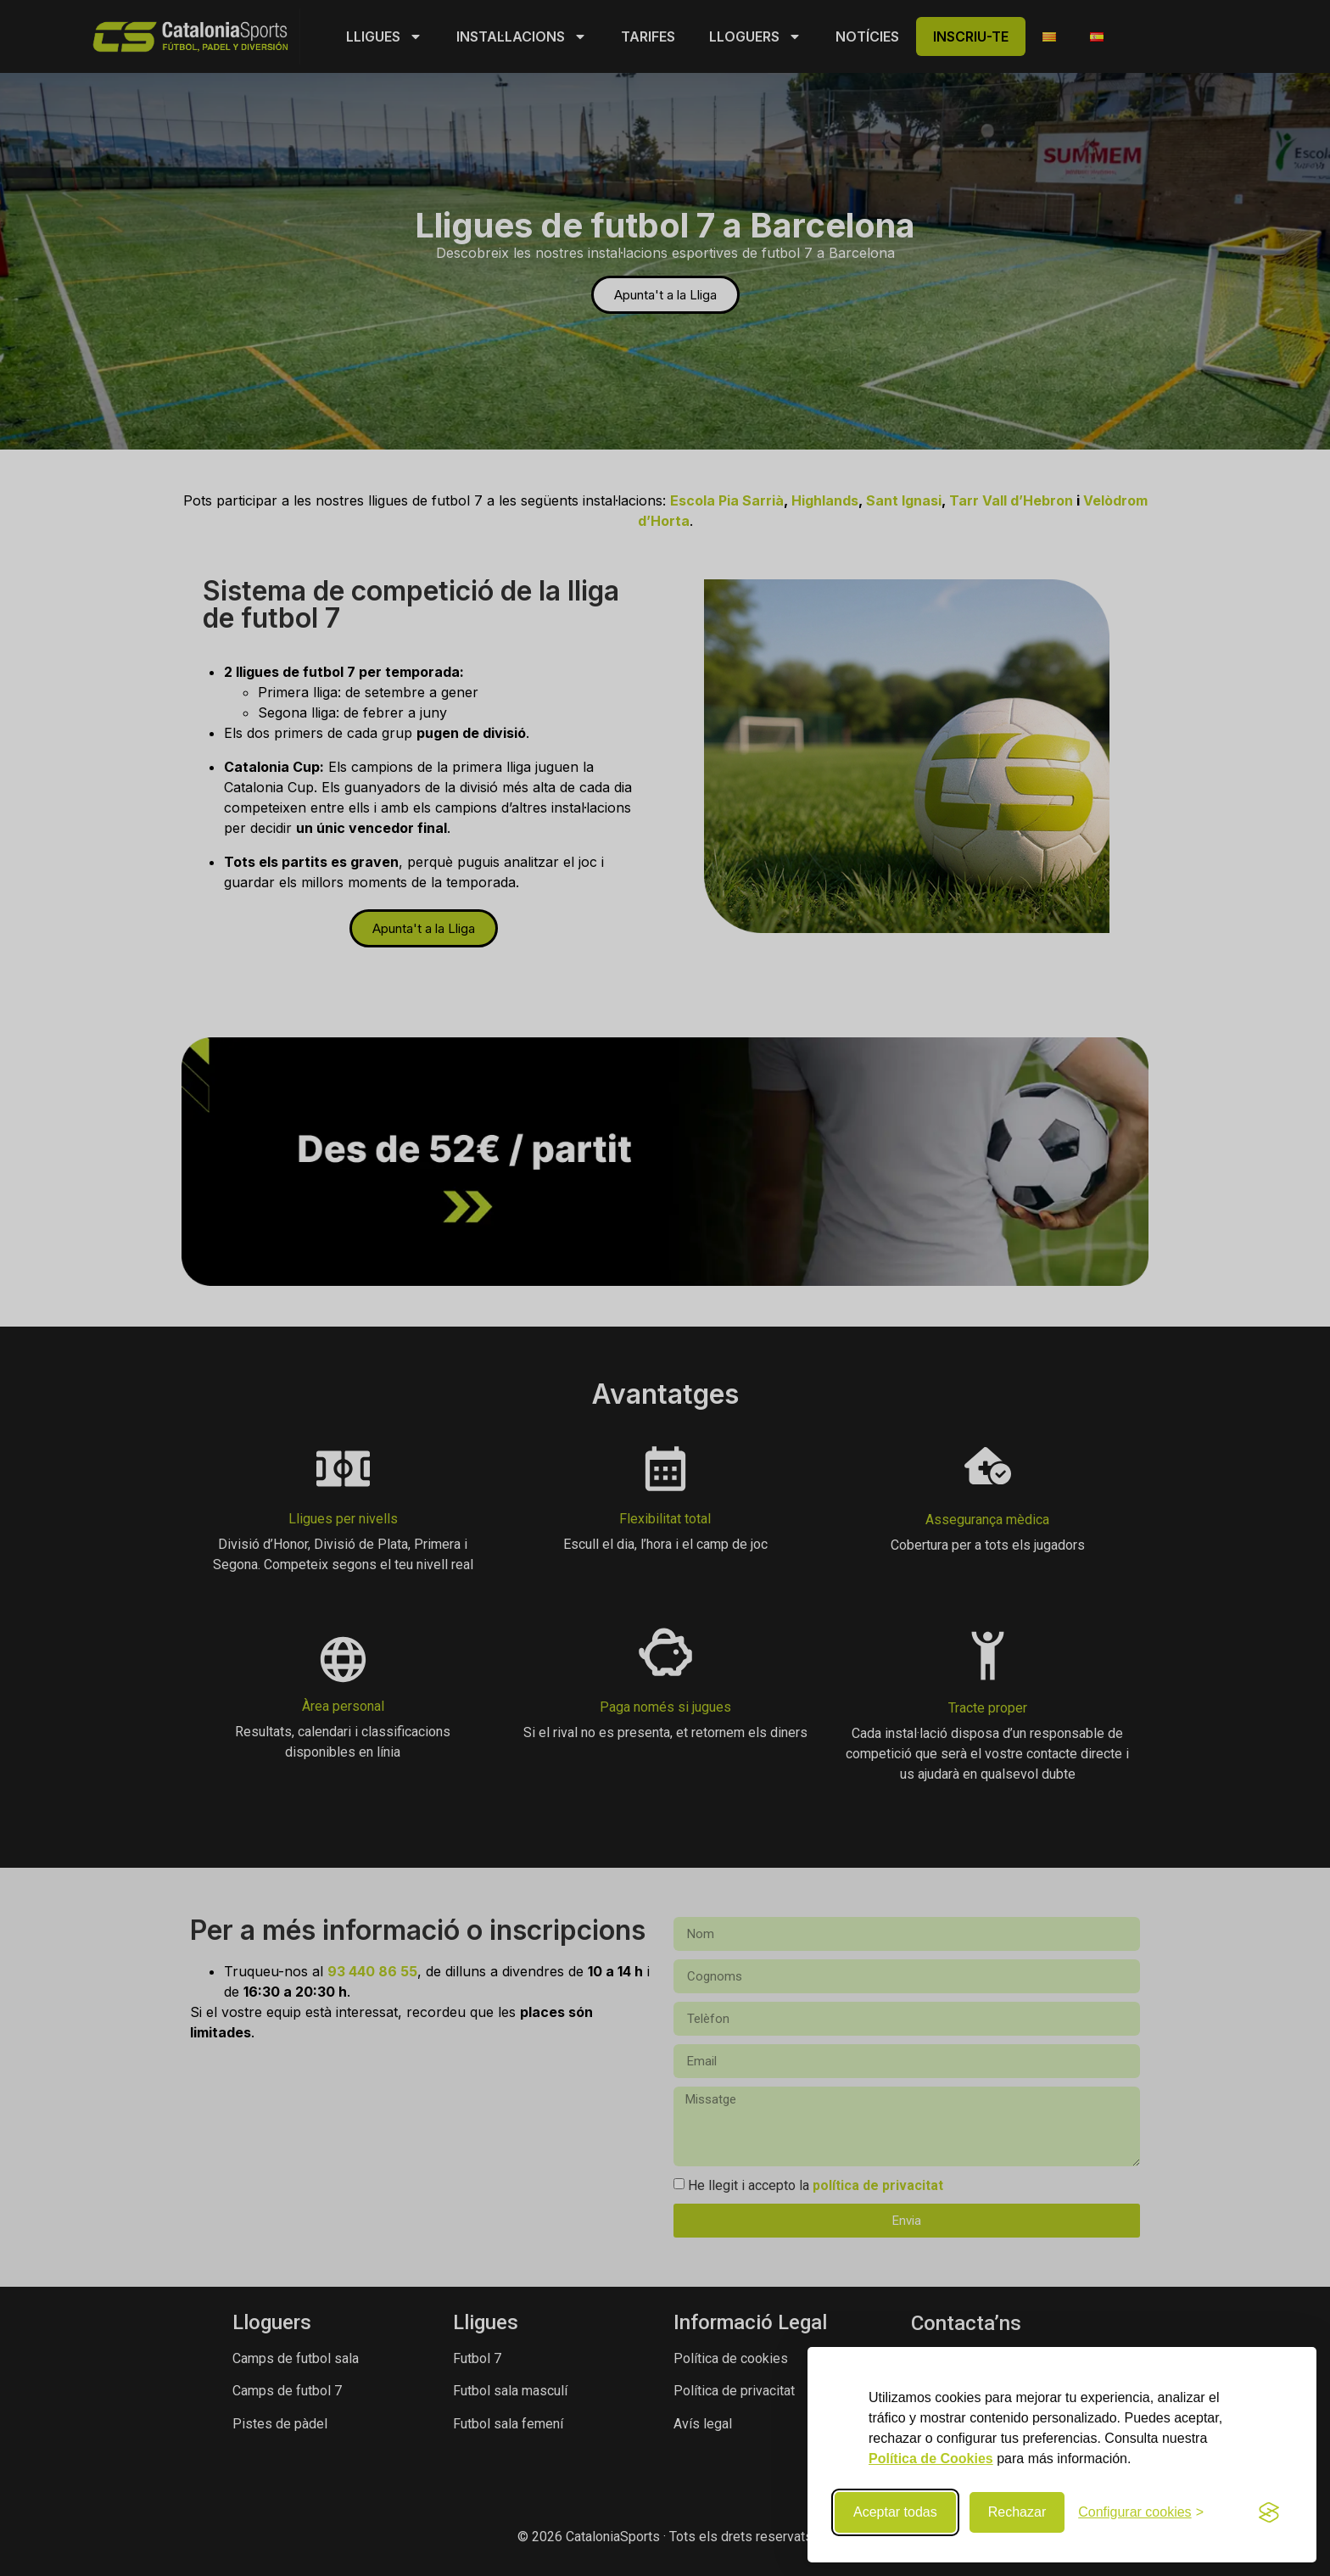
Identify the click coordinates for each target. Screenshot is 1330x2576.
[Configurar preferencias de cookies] (1141, 2512)
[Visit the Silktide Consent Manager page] (1269, 2512)
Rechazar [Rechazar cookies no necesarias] (1017, 2512)
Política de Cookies (931, 2458)
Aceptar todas (895, 2512)
